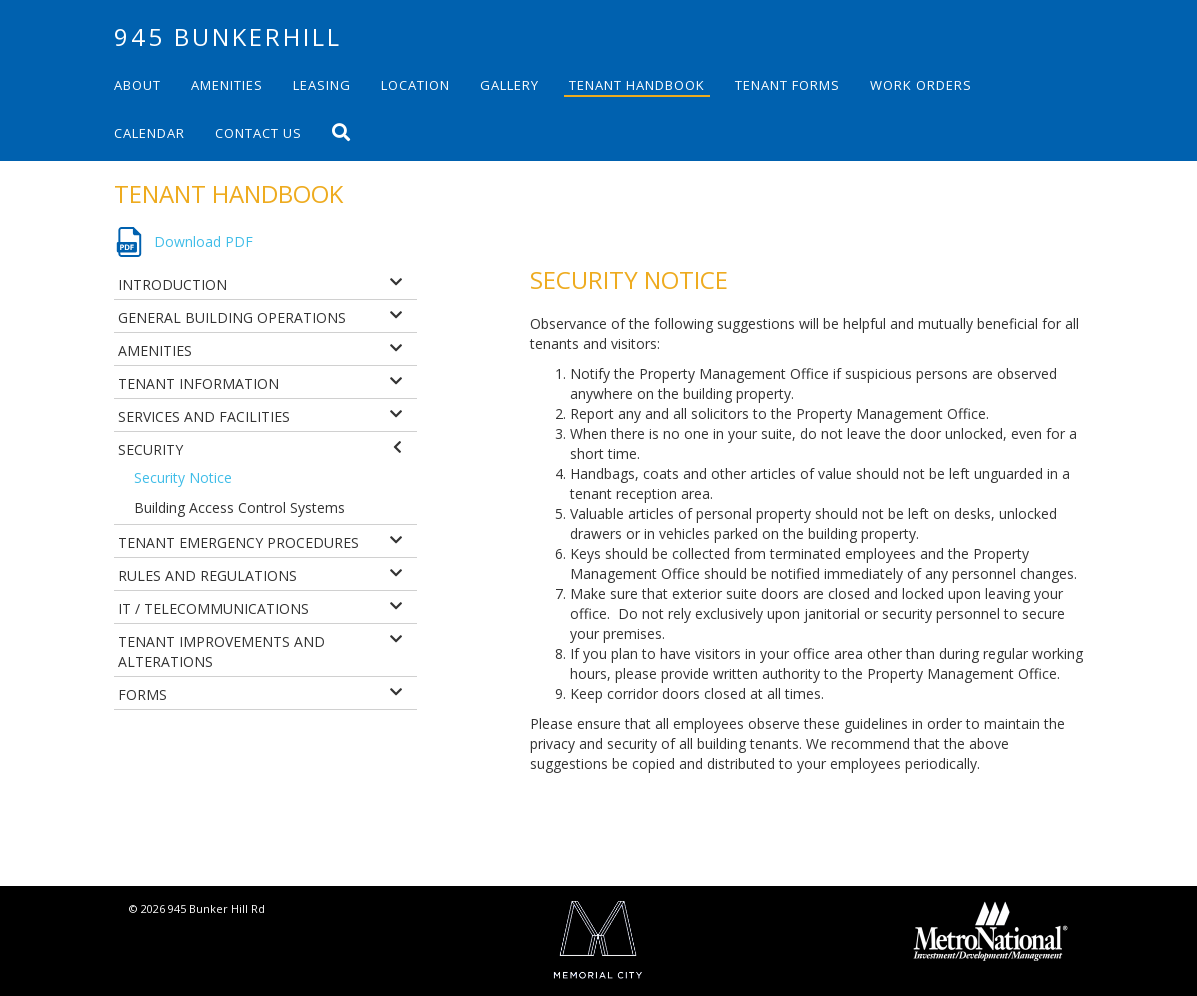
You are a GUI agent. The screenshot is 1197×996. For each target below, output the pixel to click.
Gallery (509, 85)
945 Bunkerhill (228, 36)
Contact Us (258, 133)
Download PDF (203, 241)
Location (415, 85)
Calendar (149, 133)
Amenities (227, 85)
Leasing (322, 85)
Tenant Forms (787, 85)
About (137, 85)
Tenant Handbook (637, 85)
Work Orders (921, 85)
